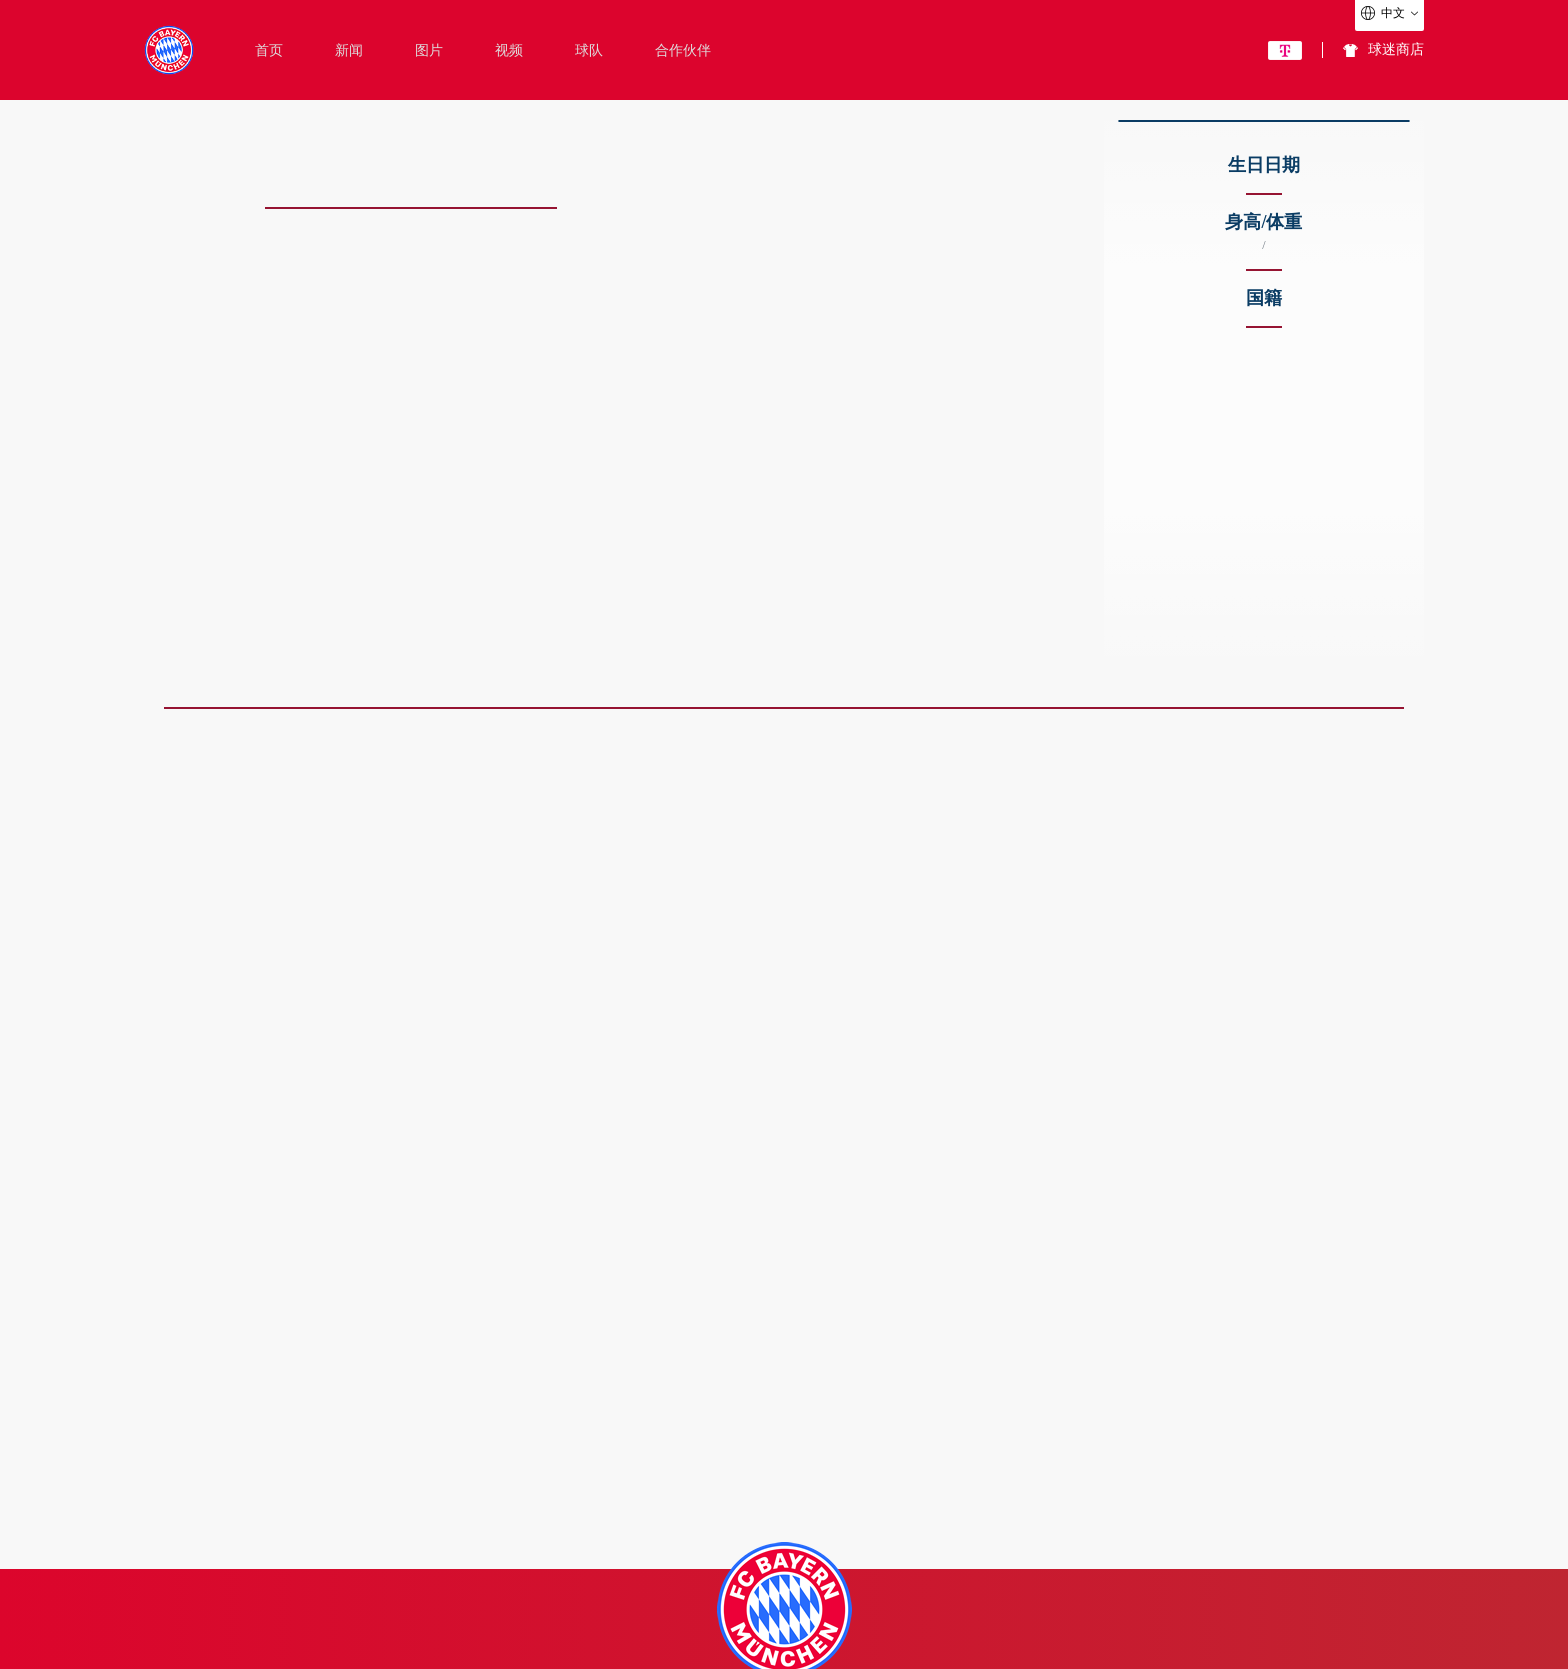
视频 (509, 51)
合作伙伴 (683, 51)
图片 (429, 51)
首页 (269, 51)
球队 (589, 51)
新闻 (349, 51)
